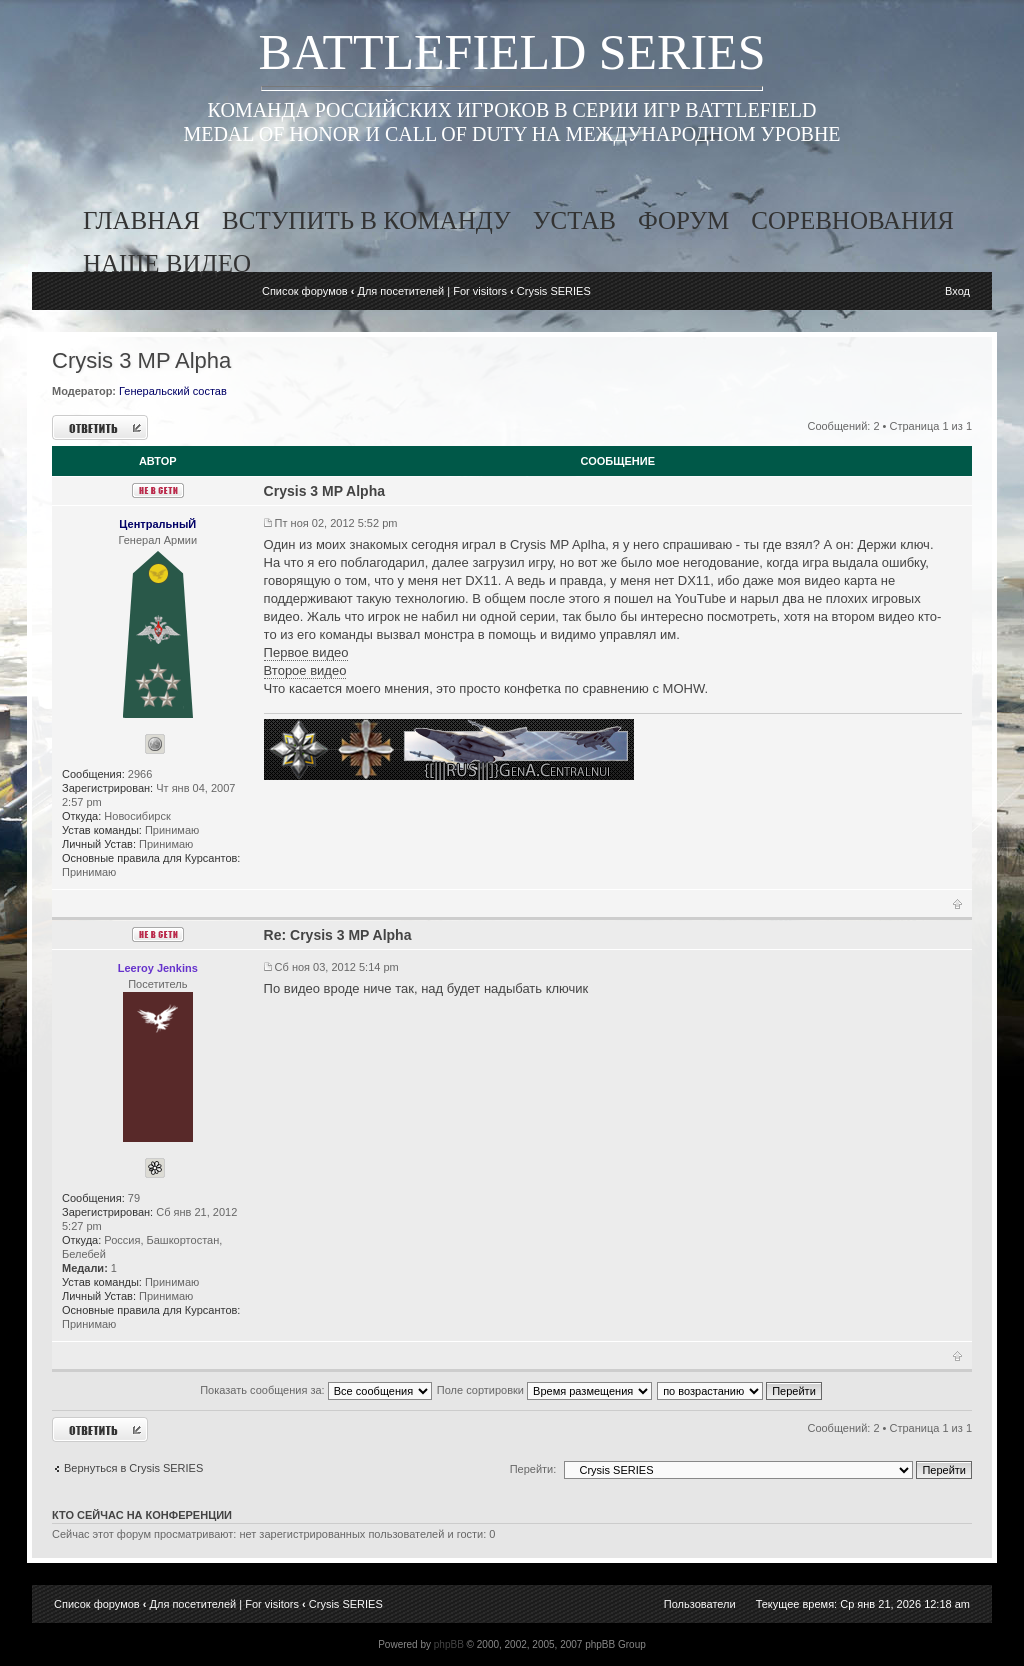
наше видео (167, 263)
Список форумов (305, 291)
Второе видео (305, 670)
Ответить (100, 427)
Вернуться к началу (957, 908)
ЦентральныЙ (157, 524)
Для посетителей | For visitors (432, 291)
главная (141, 220)
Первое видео (306, 652)
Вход (957, 291)
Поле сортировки (544, 1390)
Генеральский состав (173, 391)
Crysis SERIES (554, 291)
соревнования (852, 220)
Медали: (85, 1268)
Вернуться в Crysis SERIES (133, 1468)
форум (683, 220)
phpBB (449, 1644)
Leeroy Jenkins (158, 968)
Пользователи (700, 1604)
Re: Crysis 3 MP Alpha (338, 935)
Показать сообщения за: (316, 1390)
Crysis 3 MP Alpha (141, 360)
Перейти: (533, 1469)
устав (574, 220)
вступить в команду (366, 220)
